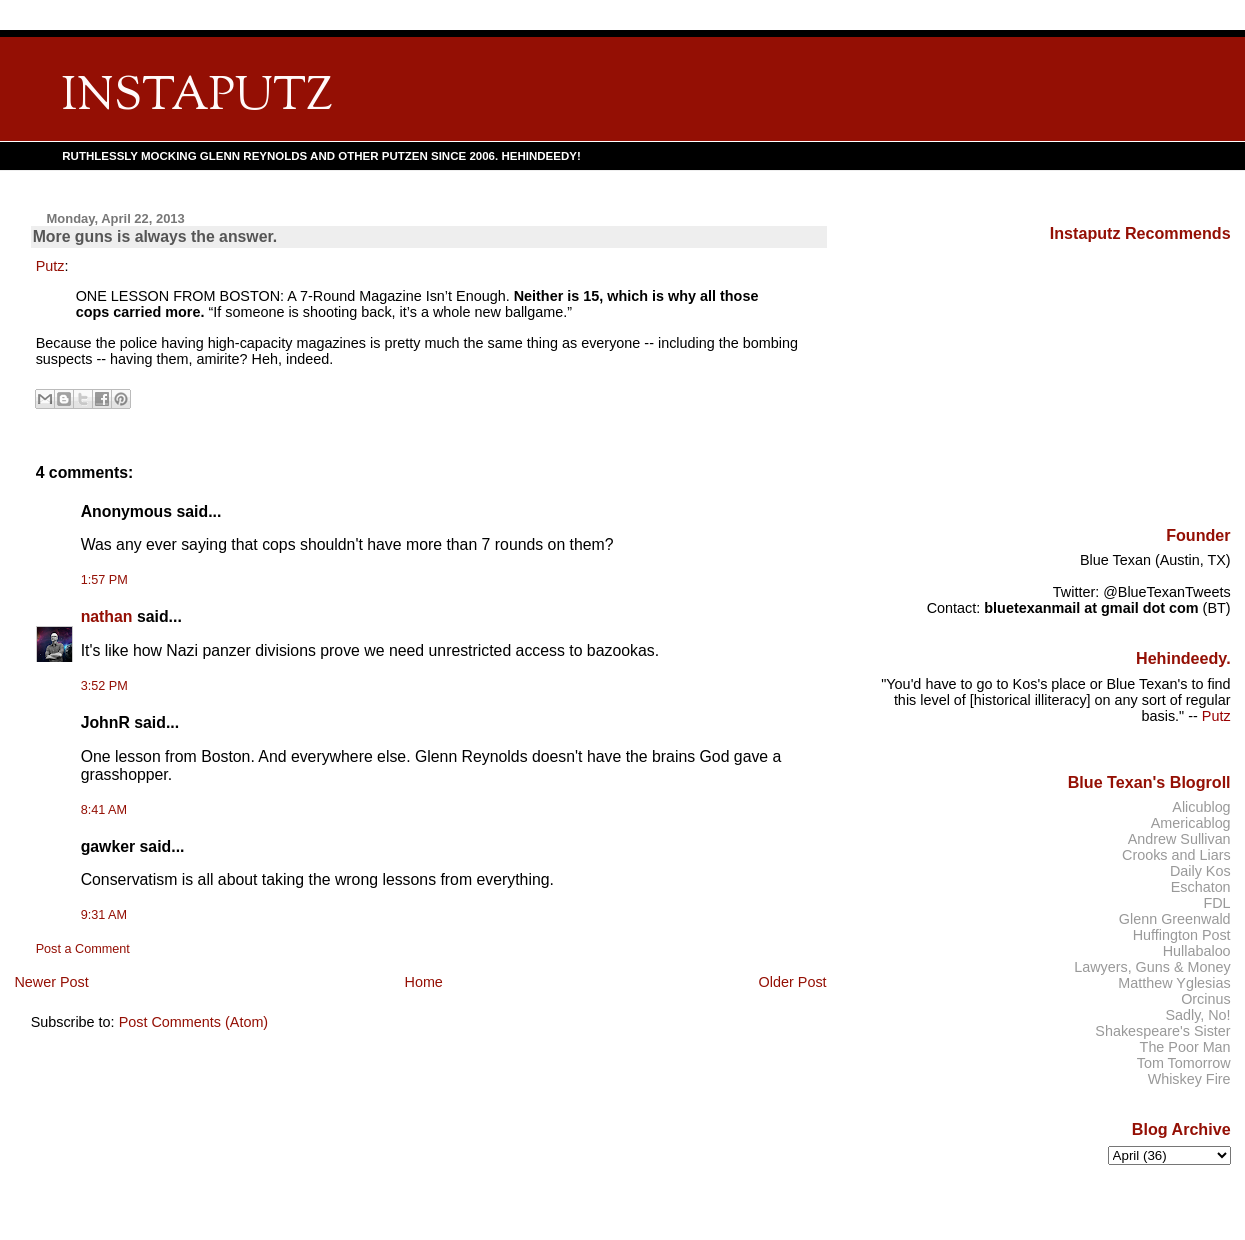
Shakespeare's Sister (1162, 1031)
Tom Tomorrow (1184, 1063)
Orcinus (1205, 999)
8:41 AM (104, 810)
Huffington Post (1182, 935)
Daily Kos (1200, 871)
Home (423, 982)
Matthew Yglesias (1174, 983)
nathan (107, 616)
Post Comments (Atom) (194, 1022)
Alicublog (1201, 807)
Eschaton (1201, 887)
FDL (1216, 903)
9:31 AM (104, 915)
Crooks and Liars (1176, 855)
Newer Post (51, 982)
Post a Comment (83, 949)
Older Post (793, 982)
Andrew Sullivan (1179, 839)
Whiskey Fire (1189, 1079)
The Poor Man (1185, 1047)
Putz (50, 266)
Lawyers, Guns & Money (1152, 967)
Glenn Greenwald (1175, 919)
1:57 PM (104, 580)
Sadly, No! (1197, 1015)
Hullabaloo (1197, 951)
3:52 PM (104, 686)
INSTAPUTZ (197, 97)
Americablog (1191, 823)
